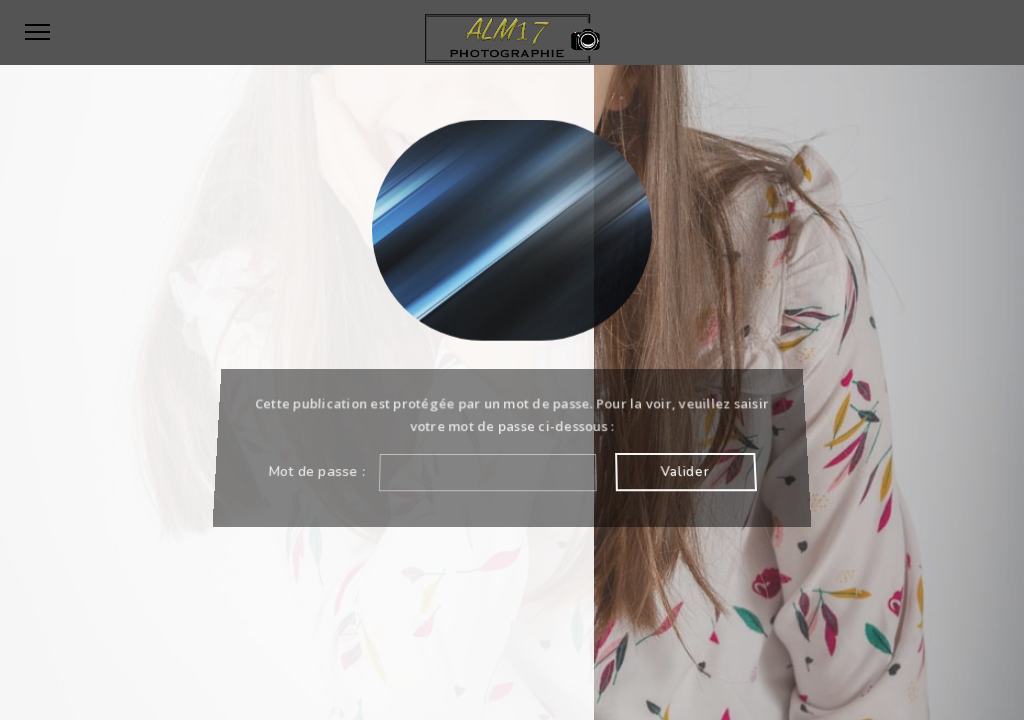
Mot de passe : (432, 471)
